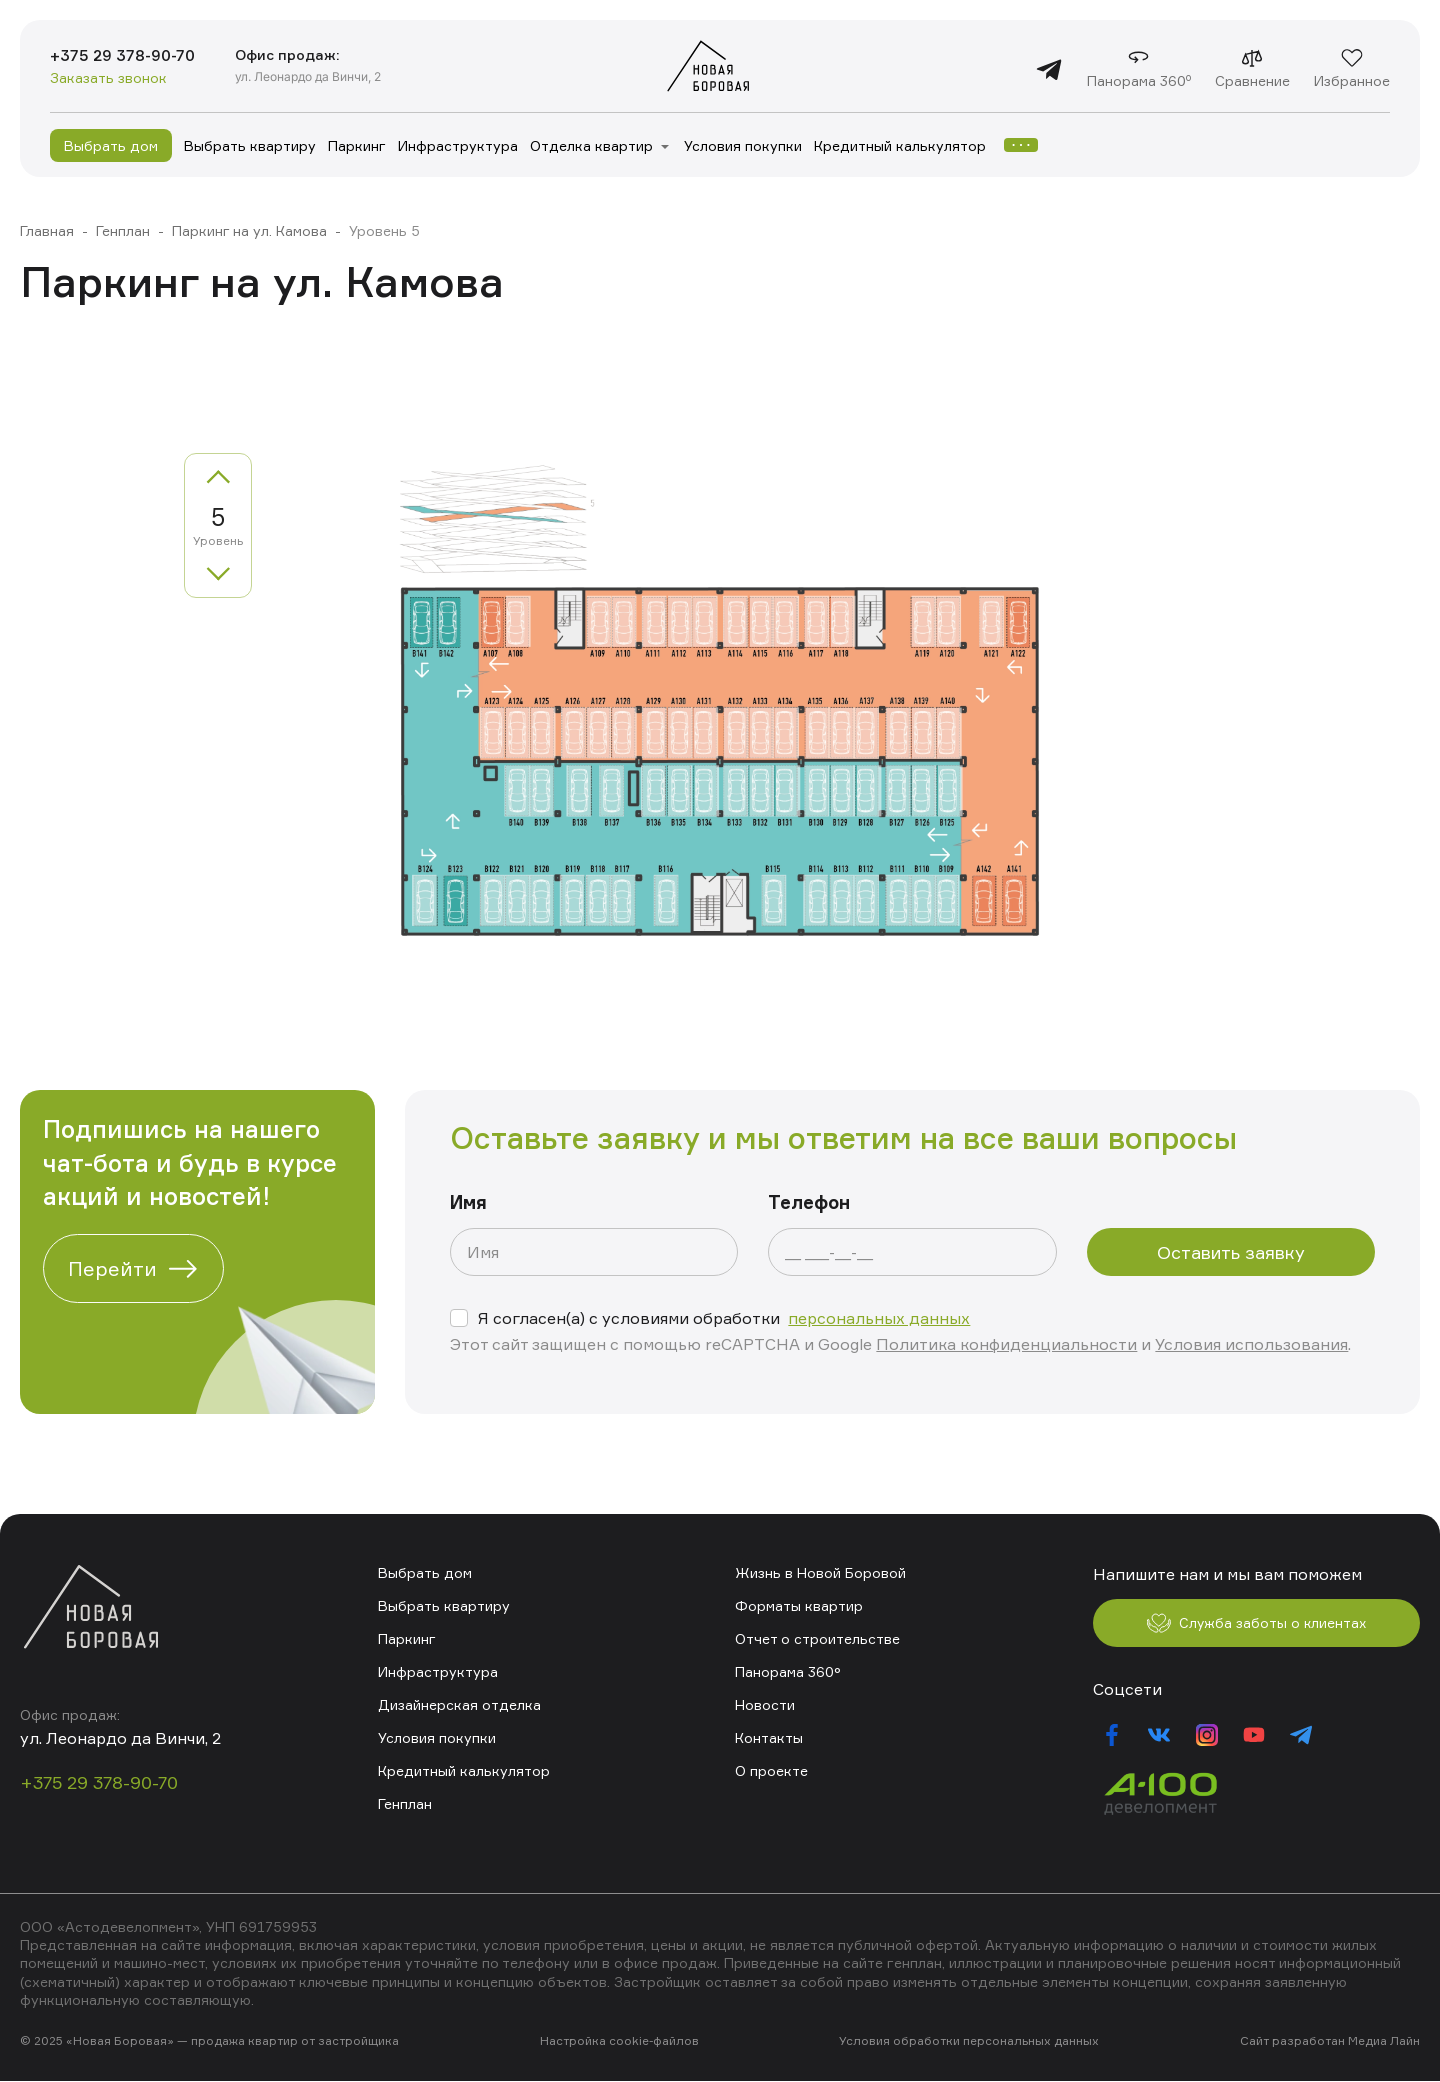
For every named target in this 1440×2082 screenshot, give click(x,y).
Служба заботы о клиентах (1256, 1624)
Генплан (123, 230)
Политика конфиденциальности (1006, 1344)
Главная (47, 230)
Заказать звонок (108, 78)
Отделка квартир (591, 145)
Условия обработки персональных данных (969, 2042)
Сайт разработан (1292, 2042)
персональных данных (879, 1318)
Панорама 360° (788, 1671)
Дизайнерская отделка (459, 1704)
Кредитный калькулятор (900, 145)
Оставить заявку (1231, 1252)
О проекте (771, 1770)
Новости (765, 1704)
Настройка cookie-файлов (619, 2042)
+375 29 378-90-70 (125, 56)
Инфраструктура (458, 145)
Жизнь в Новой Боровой (820, 1572)
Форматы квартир (799, 1605)
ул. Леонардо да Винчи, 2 (313, 76)
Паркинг (357, 145)
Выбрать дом (111, 145)
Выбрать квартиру (250, 145)
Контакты (769, 1737)
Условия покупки (743, 145)
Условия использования (1251, 1344)
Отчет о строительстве (817, 1638)
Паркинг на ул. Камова (249, 230)
